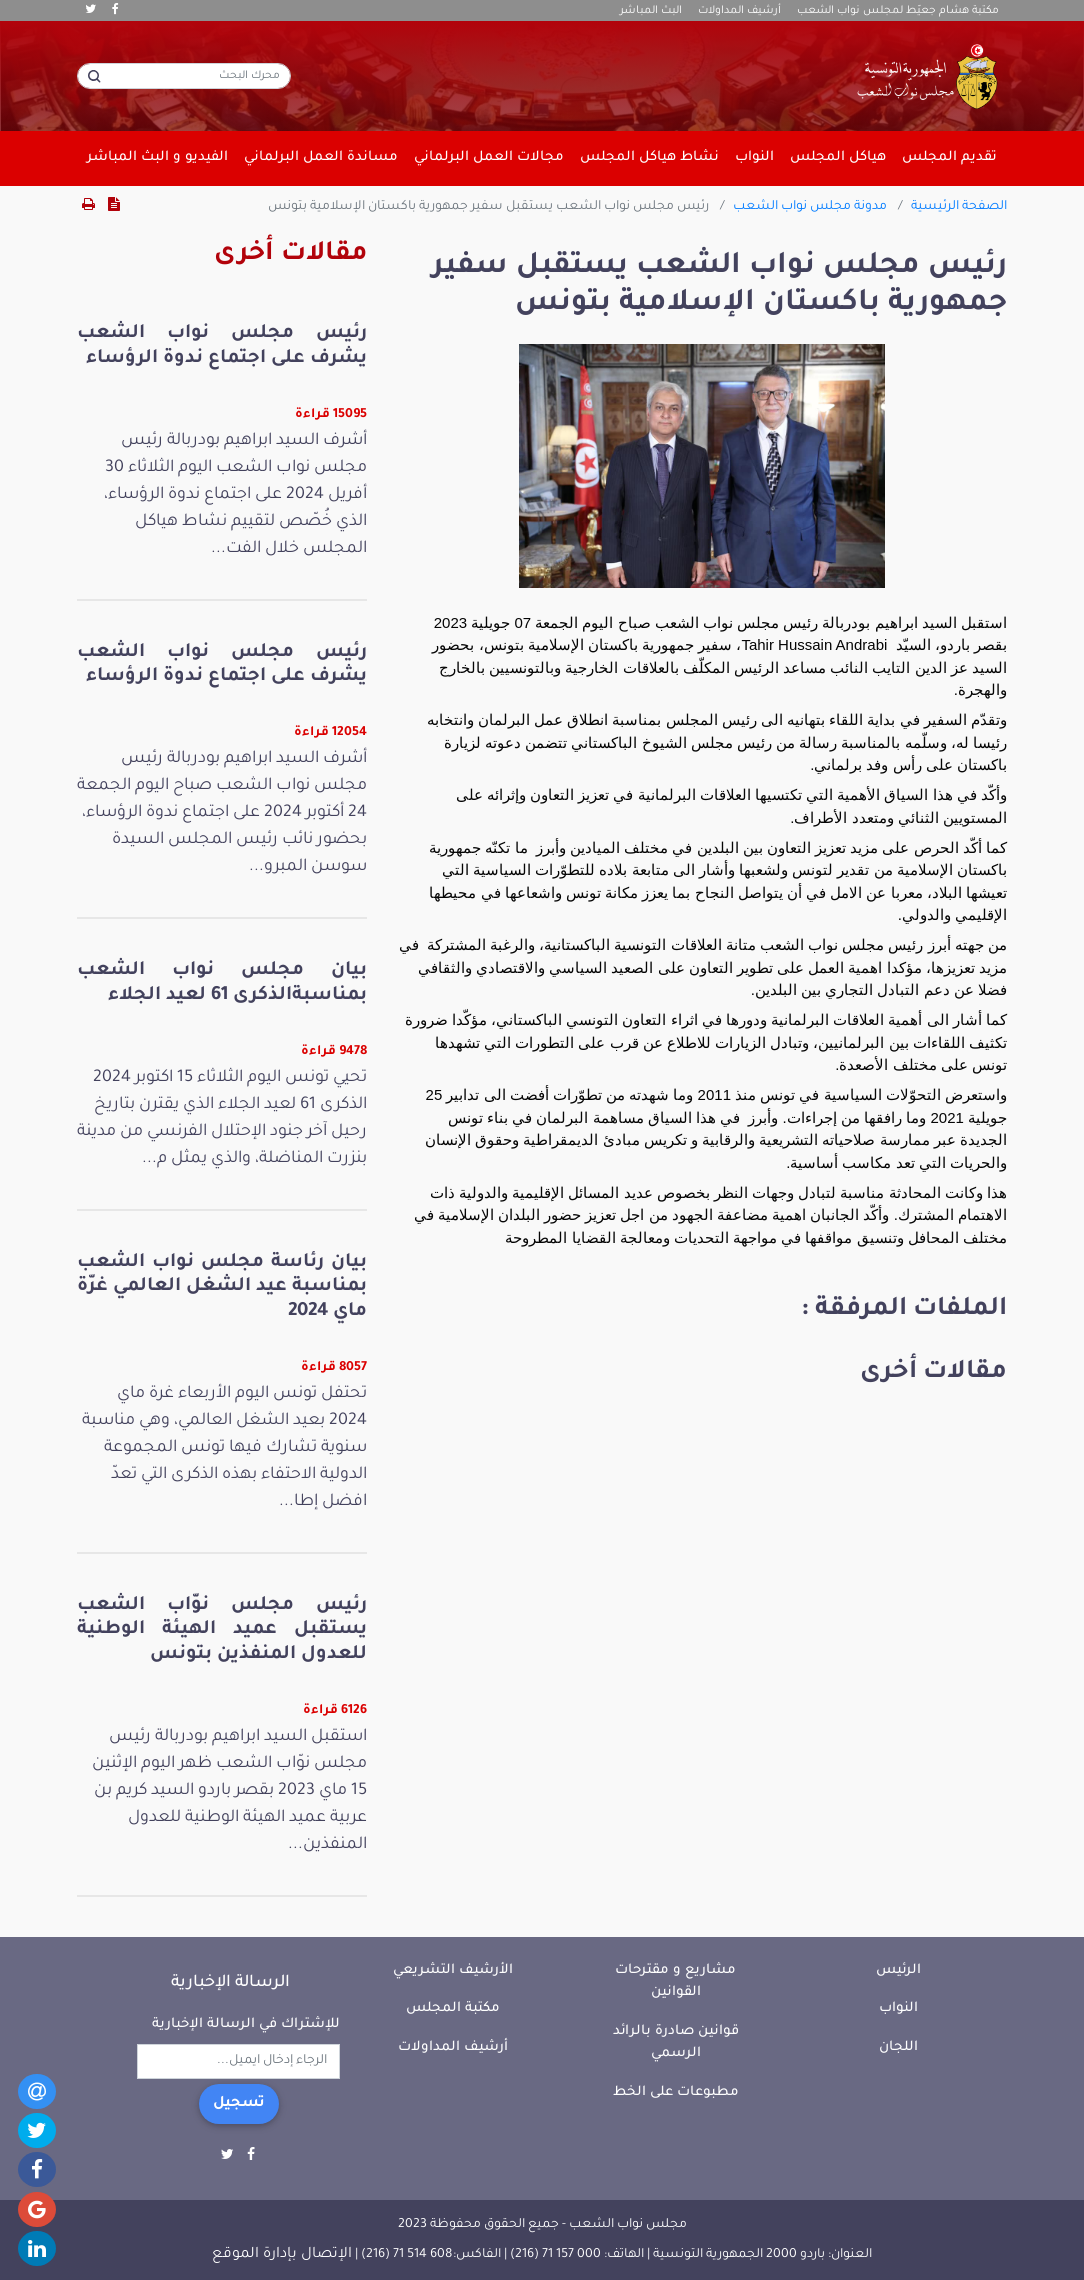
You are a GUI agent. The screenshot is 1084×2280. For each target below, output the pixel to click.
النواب (898, 2008)
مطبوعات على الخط (676, 2092)
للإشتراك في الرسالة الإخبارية (246, 2024)
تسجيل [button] (239, 2104)
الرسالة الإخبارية (230, 1983)
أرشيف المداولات (739, 11)
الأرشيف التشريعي (453, 1970)
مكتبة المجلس (453, 2008)
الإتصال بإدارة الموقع (282, 2255)
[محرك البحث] (184, 76)
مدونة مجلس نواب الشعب (810, 207)
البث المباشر (651, 11)
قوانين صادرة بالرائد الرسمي (676, 2043)
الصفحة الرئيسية (959, 207)
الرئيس (898, 1970)
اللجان (898, 2047)
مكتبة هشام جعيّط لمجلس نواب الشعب (898, 11)
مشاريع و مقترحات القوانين (675, 1982)
